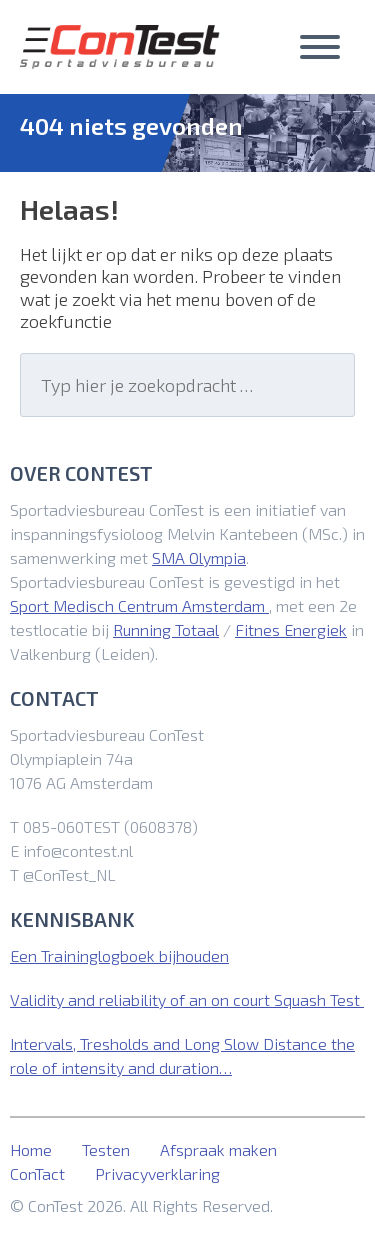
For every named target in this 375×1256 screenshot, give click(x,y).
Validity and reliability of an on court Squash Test (187, 999)
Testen (106, 1149)
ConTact (37, 1173)
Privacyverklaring (157, 1173)
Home (31, 1149)
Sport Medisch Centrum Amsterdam (139, 605)
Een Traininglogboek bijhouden (119, 955)
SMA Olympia (199, 557)
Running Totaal (166, 629)
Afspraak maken (218, 1149)
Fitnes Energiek (291, 629)
